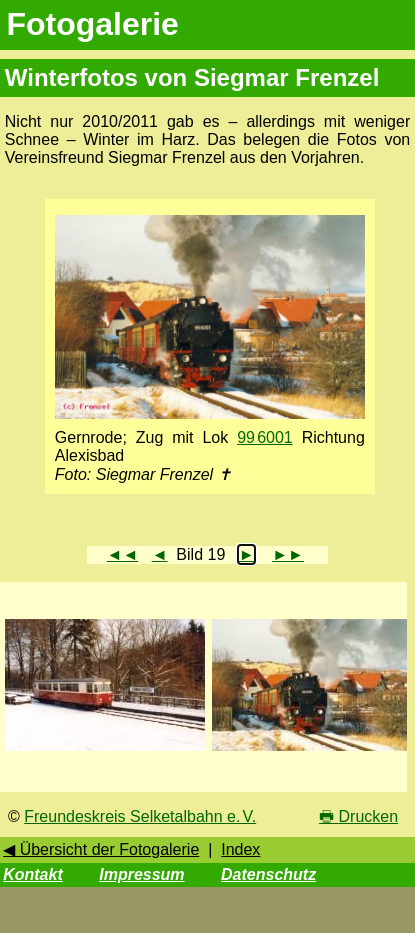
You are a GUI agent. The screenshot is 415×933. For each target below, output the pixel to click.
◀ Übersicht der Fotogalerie (101, 849)
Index (240, 849)
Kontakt (33, 874)
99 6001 (265, 437)
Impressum (141, 874)
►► (288, 554)
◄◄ (123, 554)
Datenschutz (268, 874)
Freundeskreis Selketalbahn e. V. (140, 816)
